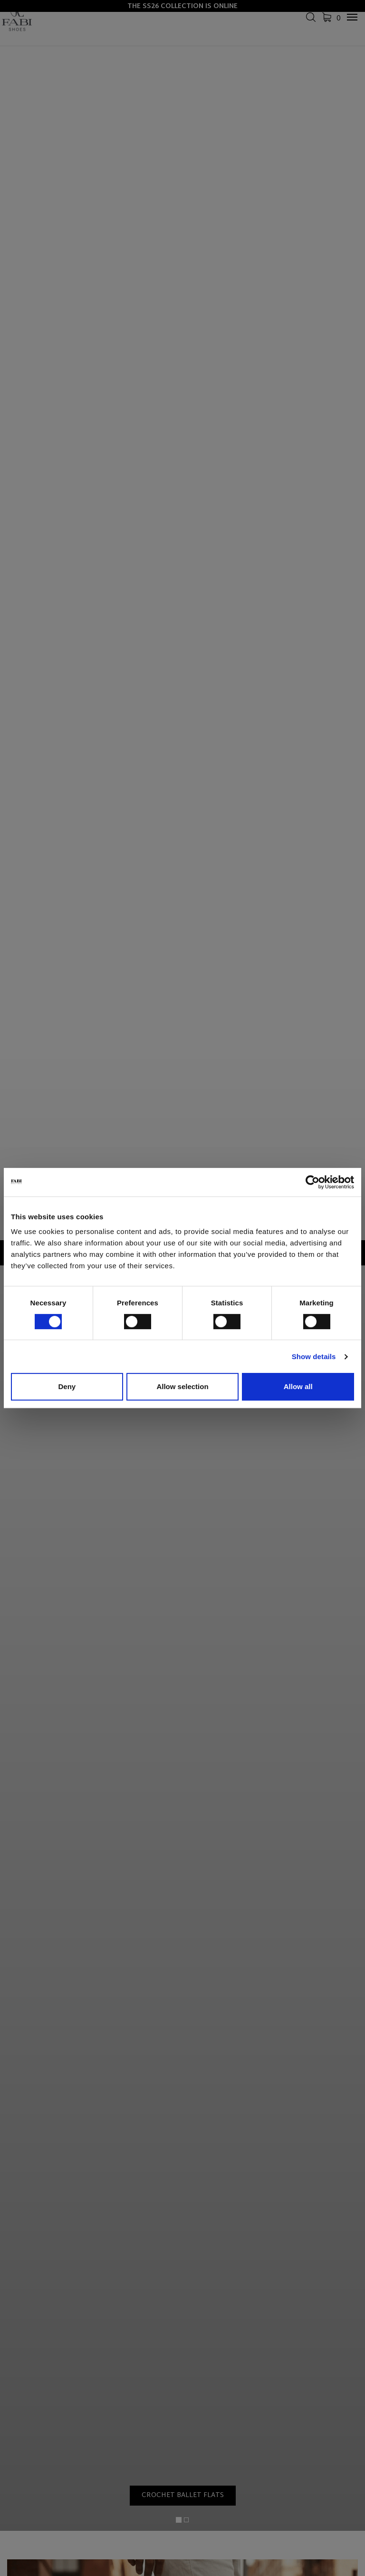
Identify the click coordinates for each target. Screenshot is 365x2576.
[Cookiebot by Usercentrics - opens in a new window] (312, 1182)
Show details (314, 1356)
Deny (67, 1386)
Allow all (298, 1386)
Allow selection (182, 1386)
